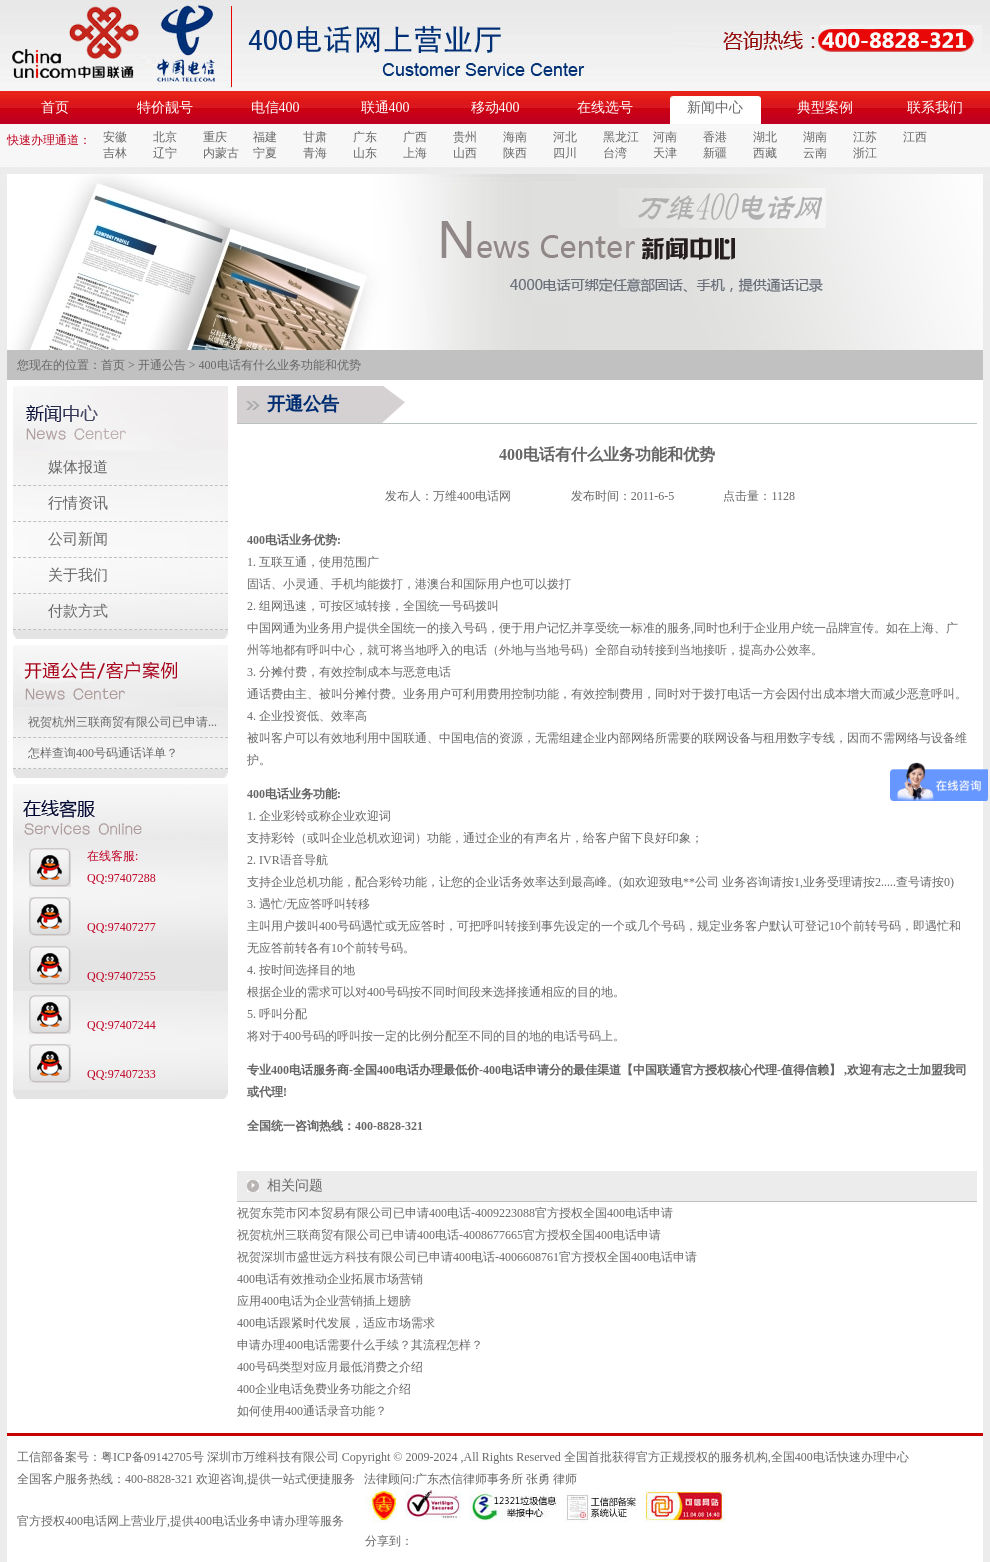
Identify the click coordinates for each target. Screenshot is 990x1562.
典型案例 (825, 107)
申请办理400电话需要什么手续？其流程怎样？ (360, 1345)
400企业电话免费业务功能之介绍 (324, 1389)
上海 (415, 153)
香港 (715, 137)
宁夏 (265, 153)
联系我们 (935, 107)
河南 (665, 137)
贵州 (465, 137)
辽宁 (165, 153)
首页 (55, 107)
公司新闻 (78, 539)
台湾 (615, 153)
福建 (265, 137)
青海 (315, 153)
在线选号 (605, 107)
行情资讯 (78, 503)
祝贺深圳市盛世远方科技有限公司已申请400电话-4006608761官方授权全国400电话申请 (467, 1257)
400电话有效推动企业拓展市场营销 (330, 1279)
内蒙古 (221, 153)
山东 (365, 153)
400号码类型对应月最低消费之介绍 (330, 1367)
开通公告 (162, 365)
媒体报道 (78, 467)
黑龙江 (621, 137)
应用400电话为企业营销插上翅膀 (324, 1301)
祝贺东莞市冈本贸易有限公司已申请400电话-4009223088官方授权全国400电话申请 (455, 1213)
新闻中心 (715, 107)
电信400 (275, 107)
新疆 (715, 153)
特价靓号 (165, 107)
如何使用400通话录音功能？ (312, 1411)
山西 (465, 153)
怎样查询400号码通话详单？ (103, 753)
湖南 (815, 137)
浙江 (865, 153)
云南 (815, 153)
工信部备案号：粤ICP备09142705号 (110, 1457)
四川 (565, 153)
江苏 (865, 137)
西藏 (765, 153)
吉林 (115, 153)
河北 (565, 137)
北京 (165, 137)
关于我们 (78, 575)
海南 (515, 137)
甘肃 (315, 137)
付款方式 (78, 611)
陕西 (515, 153)
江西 (915, 137)
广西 (415, 137)
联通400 (385, 107)
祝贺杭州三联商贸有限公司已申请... (122, 722)
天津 (665, 153)
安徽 (115, 137)
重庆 (215, 137)
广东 (365, 137)
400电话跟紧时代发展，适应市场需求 (336, 1323)
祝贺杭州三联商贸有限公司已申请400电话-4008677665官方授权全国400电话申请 (449, 1235)
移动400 (495, 107)
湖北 (765, 137)
